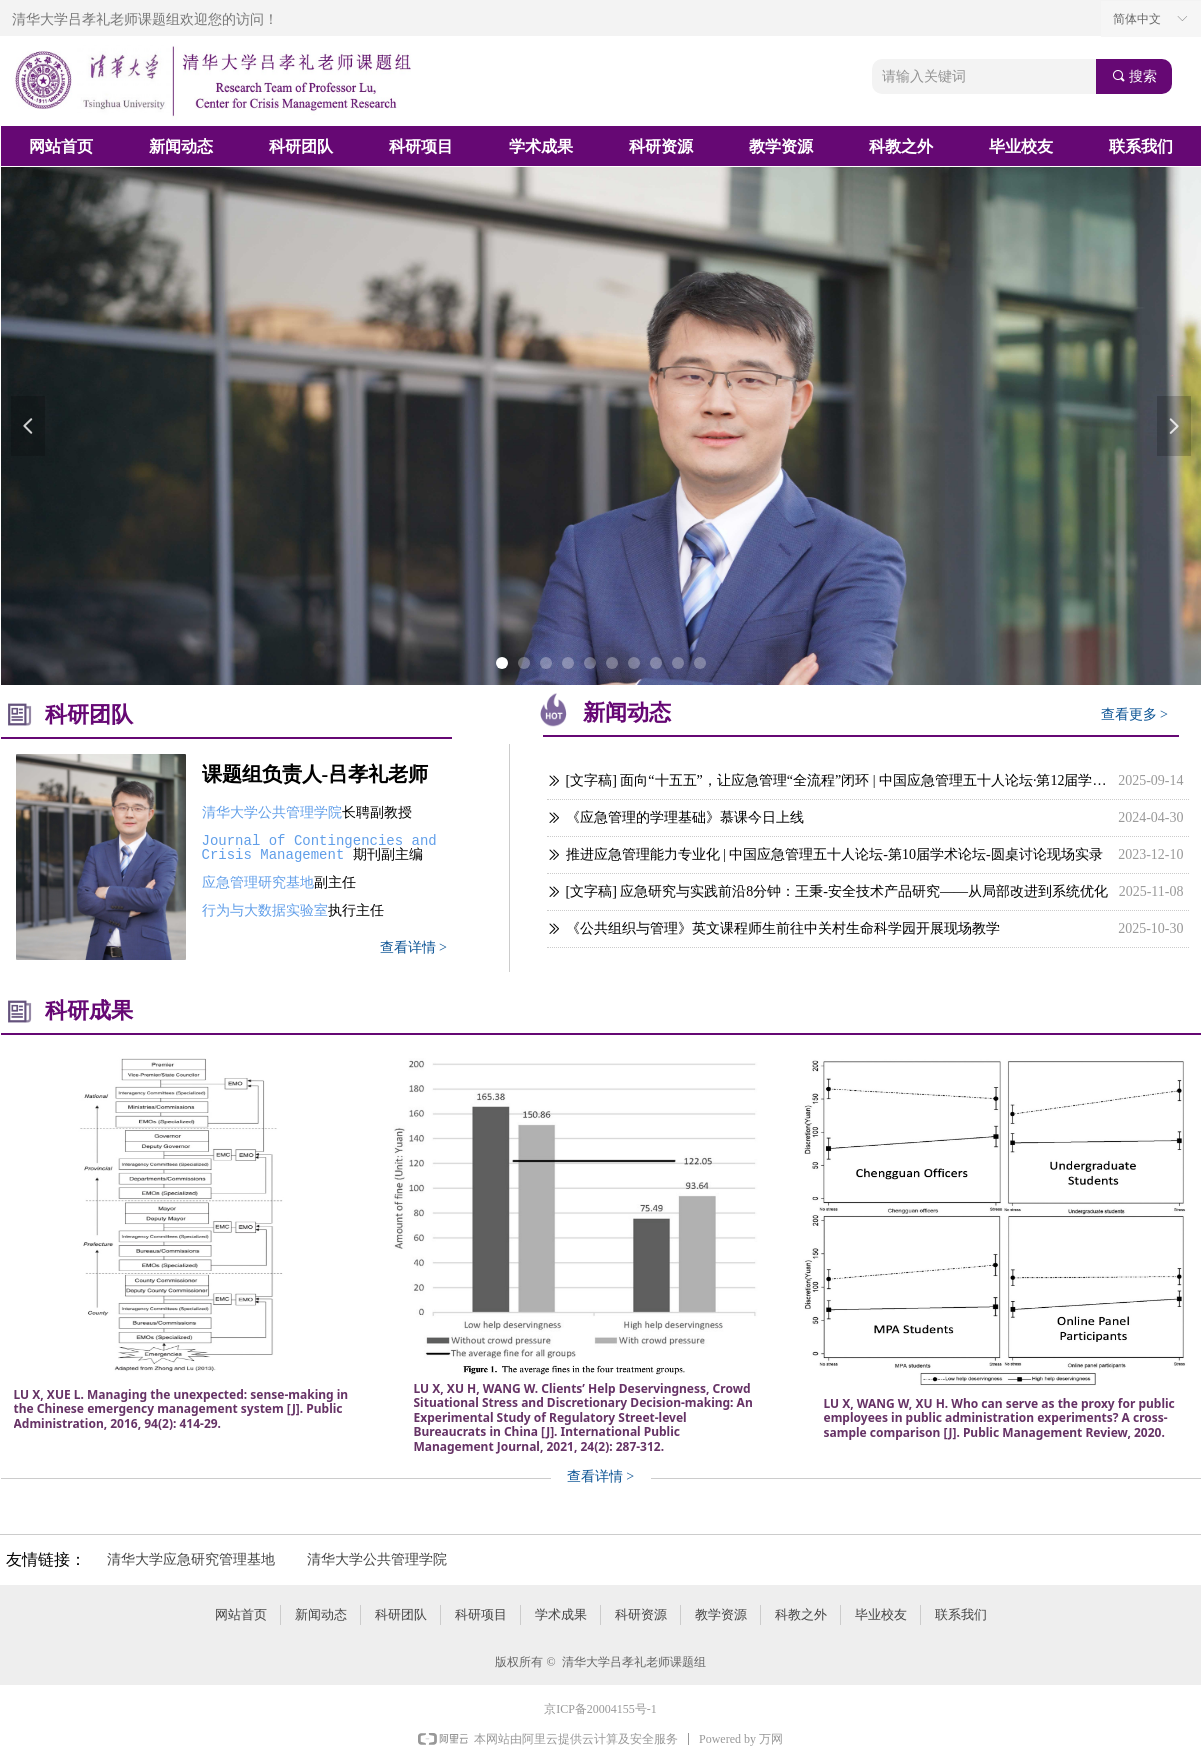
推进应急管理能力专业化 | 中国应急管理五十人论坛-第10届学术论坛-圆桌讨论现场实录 (834, 854)
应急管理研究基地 (258, 882)
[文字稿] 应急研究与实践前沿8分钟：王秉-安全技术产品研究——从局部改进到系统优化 (837, 891)
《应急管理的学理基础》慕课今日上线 (685, 817)
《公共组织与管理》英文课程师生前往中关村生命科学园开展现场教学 (783, 928)
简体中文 (1137, 19)
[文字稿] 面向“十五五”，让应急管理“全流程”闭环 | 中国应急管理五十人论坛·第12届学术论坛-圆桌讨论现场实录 (837, 780)
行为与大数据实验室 (265, 910)
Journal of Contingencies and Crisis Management (324, 847)
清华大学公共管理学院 (272, 812)
